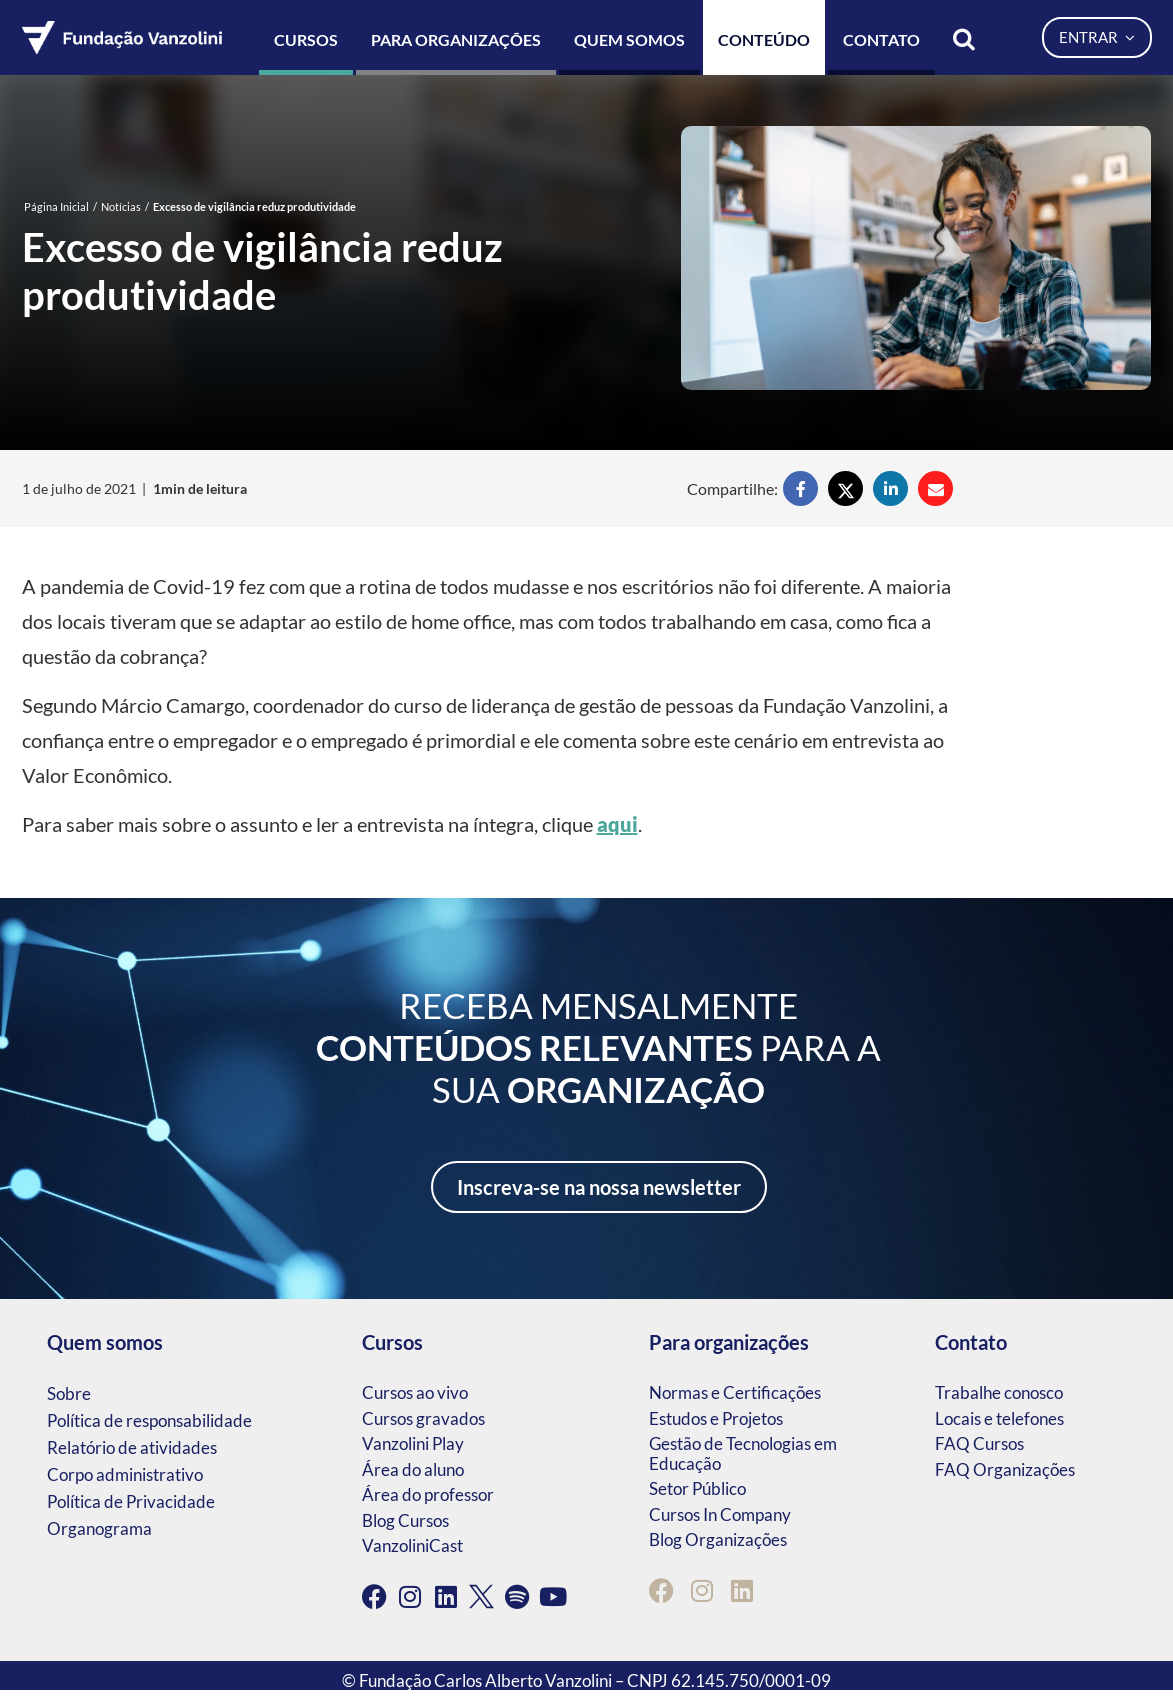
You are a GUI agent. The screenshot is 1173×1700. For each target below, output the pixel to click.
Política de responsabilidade (149, 1420)
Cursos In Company (720, 1514)
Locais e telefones (999, 1418)
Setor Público (697, 1488)
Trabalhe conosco (999, 1392)
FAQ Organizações (1005, 1469)
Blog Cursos (405, 1520)
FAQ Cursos (979, 1443)
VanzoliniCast (412, 1545)
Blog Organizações (718, 1539)
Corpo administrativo (125, 1474)
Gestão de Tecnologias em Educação (743, 1453)
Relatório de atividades (132, 1447)
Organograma (99, 1528)
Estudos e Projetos (716, 1418)
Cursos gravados (423, 1418)
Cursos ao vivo (415, 1392)
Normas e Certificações (735, 1392)
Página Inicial (56, 206)
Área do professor (428, 1494)
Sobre (69, 1393)
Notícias (121, 206)
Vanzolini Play (413, 1443)
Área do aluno (413, 1469)
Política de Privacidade (131, 1501)
